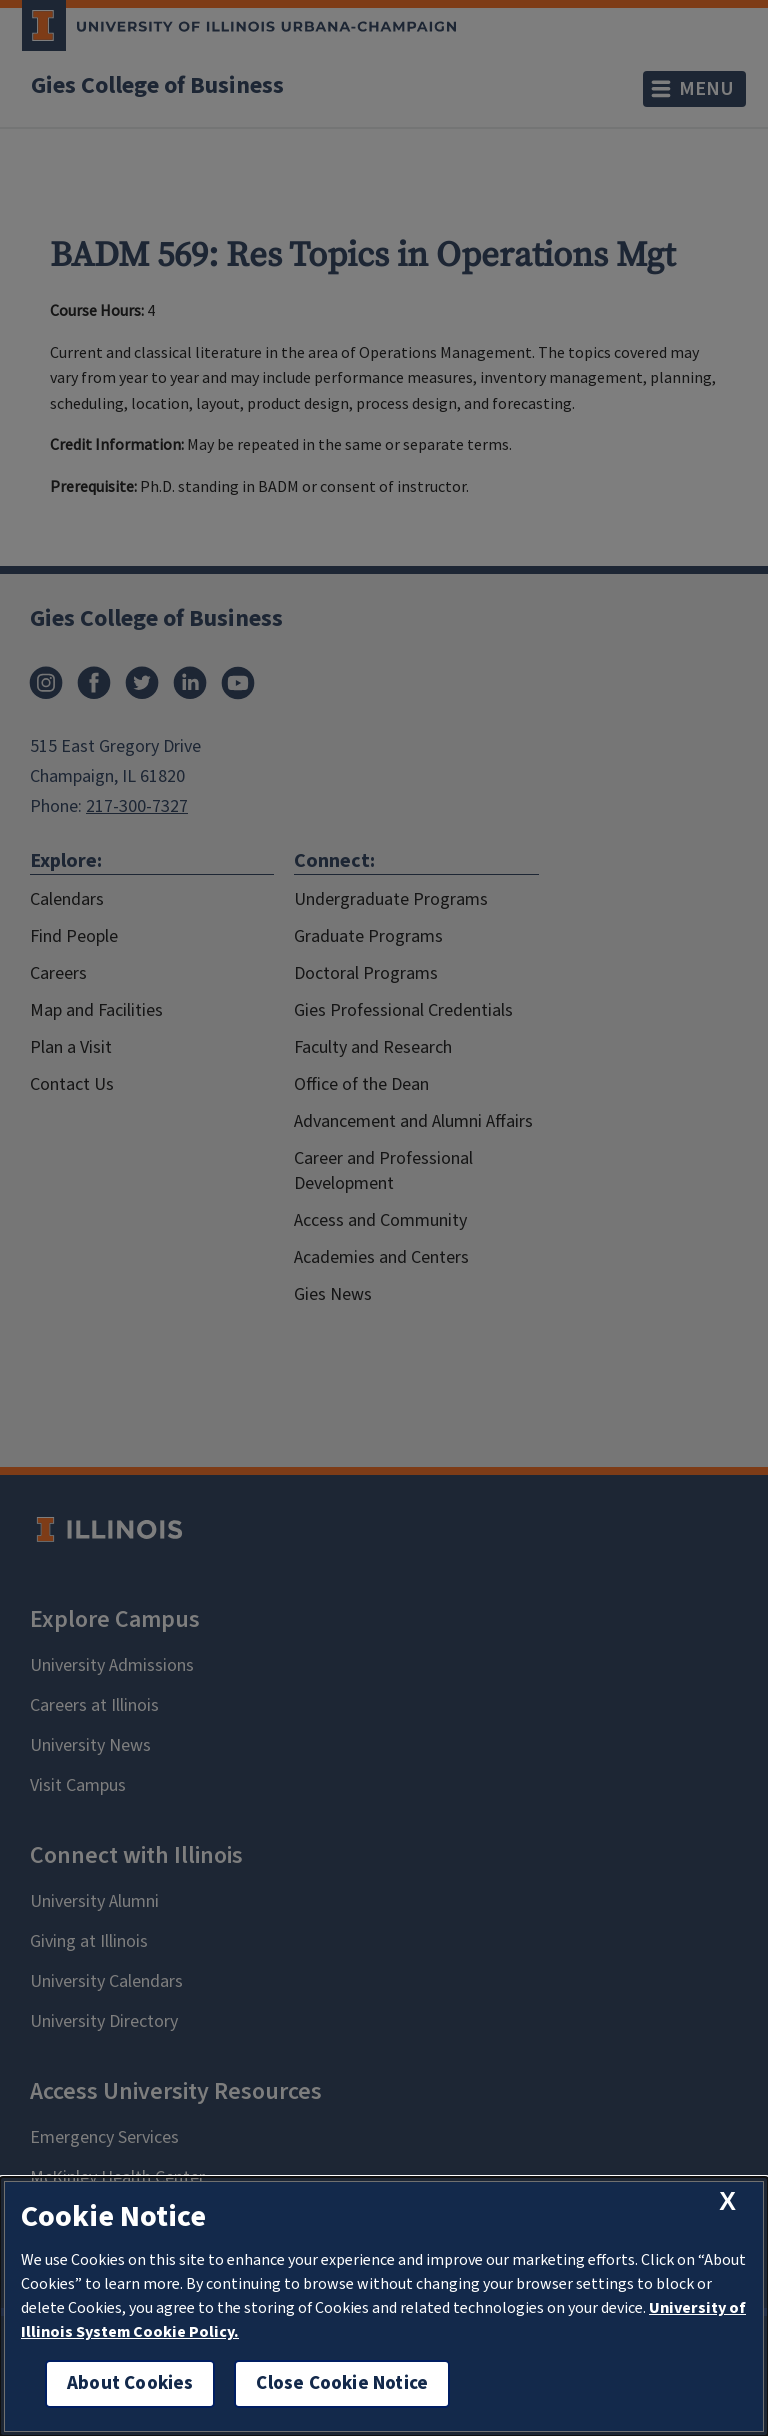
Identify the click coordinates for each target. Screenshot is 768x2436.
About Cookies (130, 2383)
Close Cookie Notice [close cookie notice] (342, 2383)
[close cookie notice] (727, 2201)
